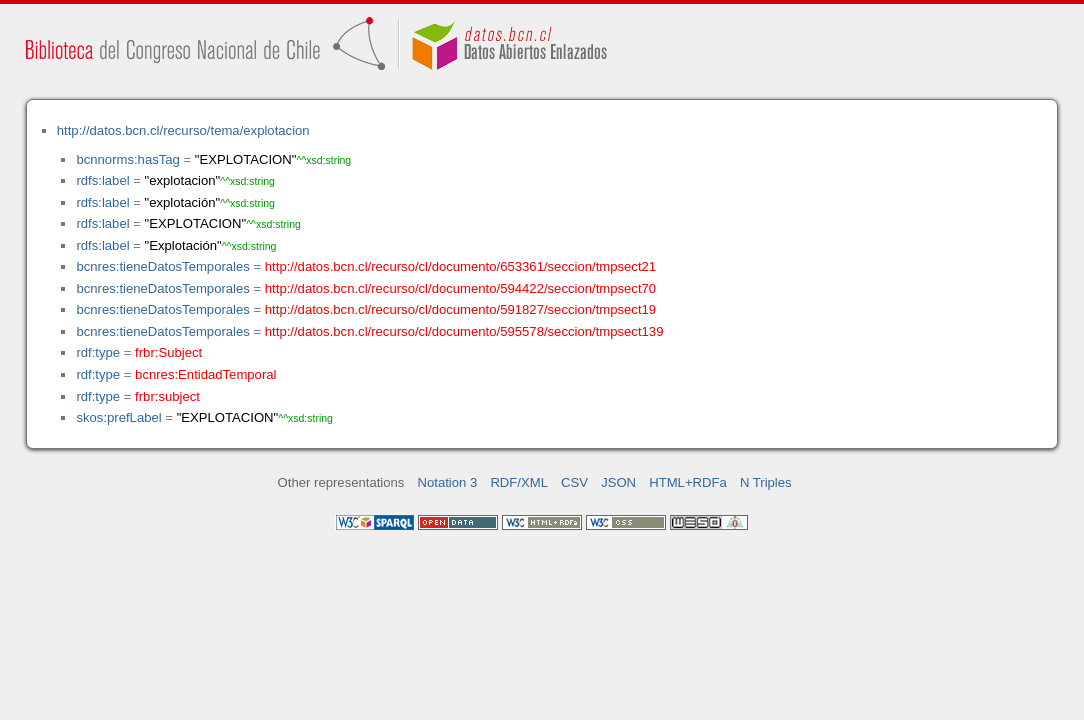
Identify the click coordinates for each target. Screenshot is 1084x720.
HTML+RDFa (688, 482)
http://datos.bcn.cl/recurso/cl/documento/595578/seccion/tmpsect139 (464, 331)
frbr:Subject (168, 352)
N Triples (766, 482)
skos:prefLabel (118, 417)
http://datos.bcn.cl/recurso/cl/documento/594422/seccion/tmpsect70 (460, 288)
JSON (618, 482)
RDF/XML (519, 482)
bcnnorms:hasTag (127, 159)
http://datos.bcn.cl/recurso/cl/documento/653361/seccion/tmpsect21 (460, 266)
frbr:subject (167, 396)
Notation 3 (448, 482)
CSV (574, 482)
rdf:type (98, 352)
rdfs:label (102, 180)
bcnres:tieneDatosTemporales (162, 266)
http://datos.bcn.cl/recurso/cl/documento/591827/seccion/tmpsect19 (460, 309)
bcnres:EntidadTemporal (205, 374)
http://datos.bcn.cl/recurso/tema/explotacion (183, 130)
